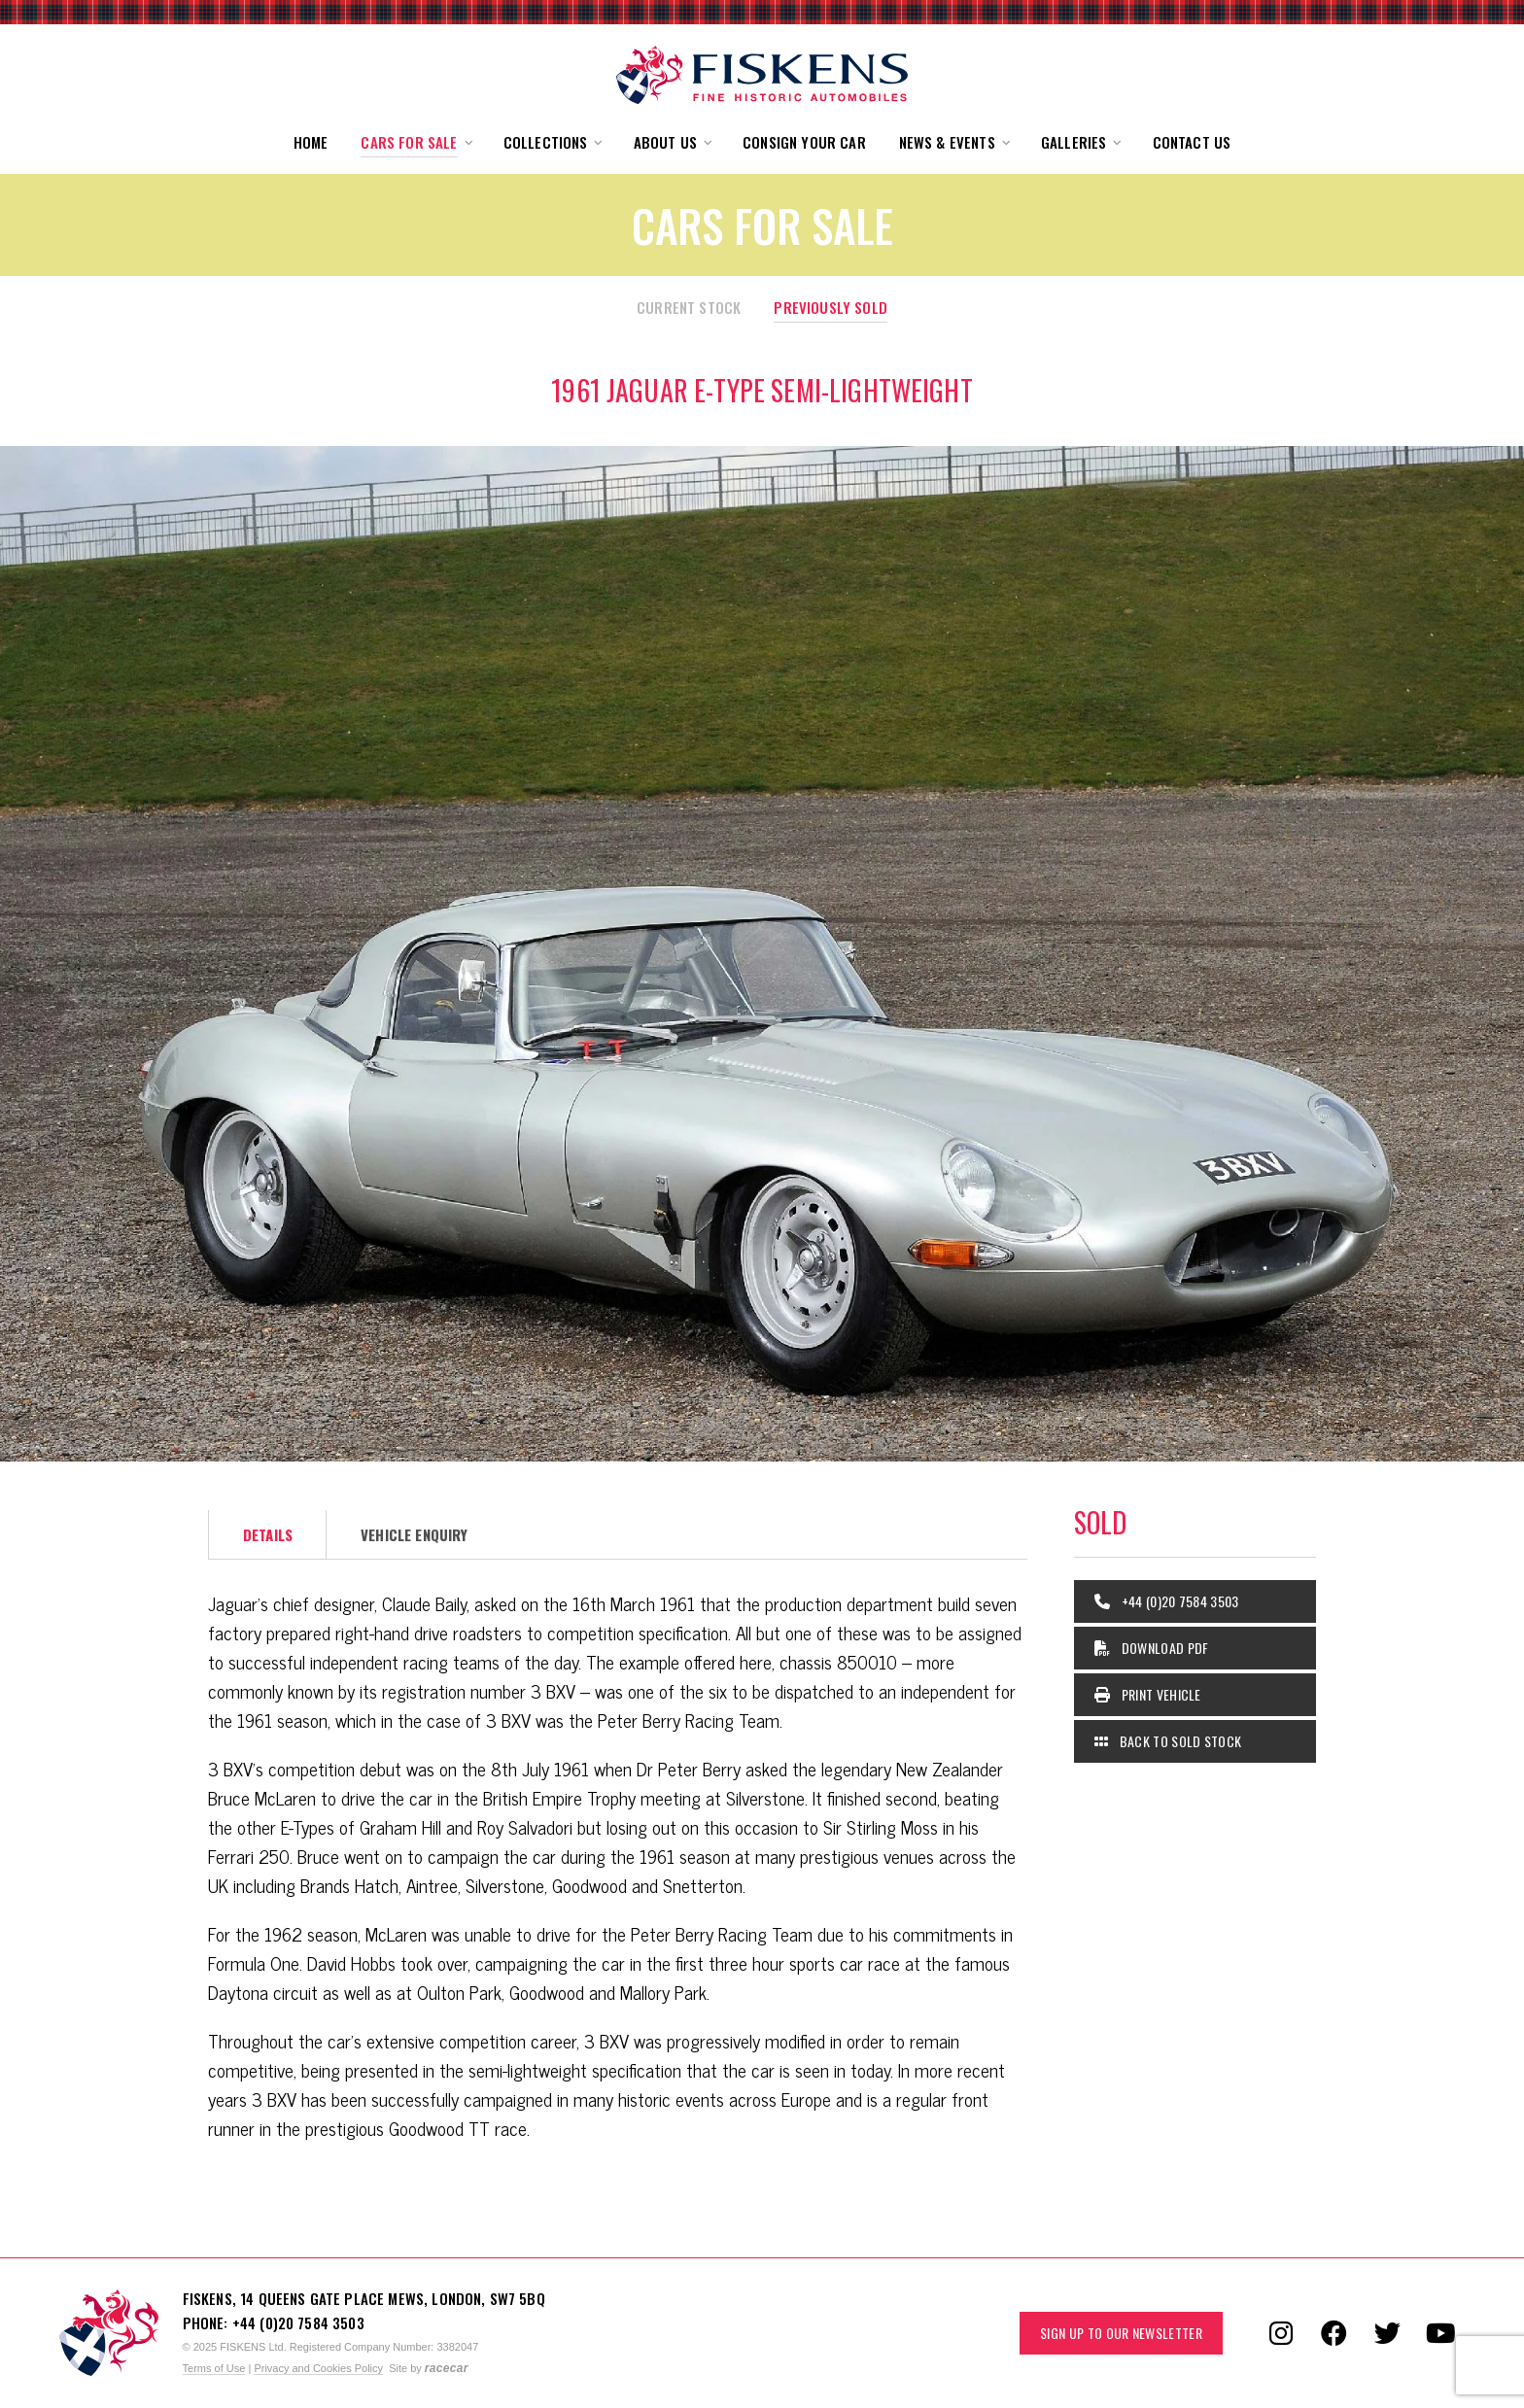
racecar (446, 2368)
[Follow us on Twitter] (1388, 2333)
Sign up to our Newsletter (1121, 2332)
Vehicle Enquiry (414, 1534)
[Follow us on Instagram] (1281, 2333)
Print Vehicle (1147, 1694)
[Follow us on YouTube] (1441, 2333)
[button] (415, 142)
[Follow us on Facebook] (1334, 2333)
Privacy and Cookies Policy (318, 2368)
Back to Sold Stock (1167, 1741)
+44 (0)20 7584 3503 (1166, 1601)
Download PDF (1151, 1647)
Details (268, 1534)
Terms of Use (214, 2368)
